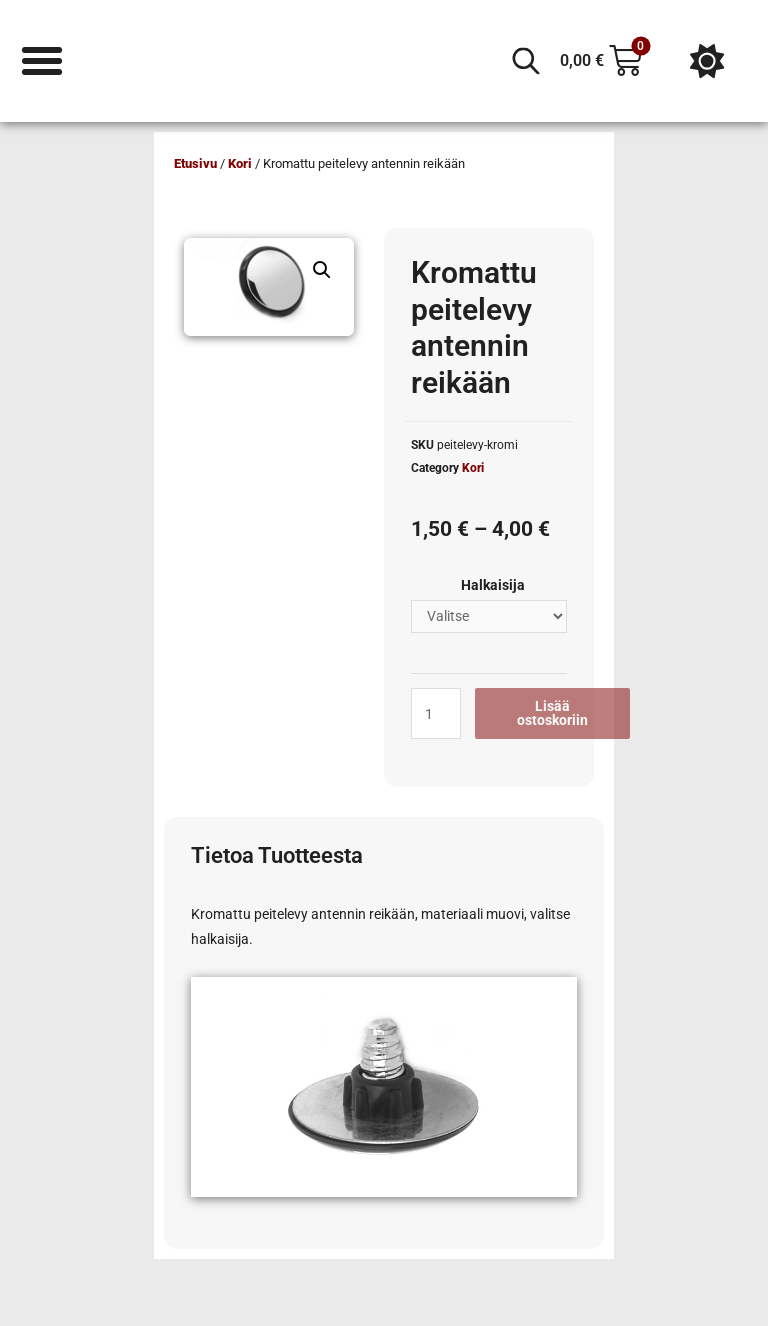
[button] (322, 270)
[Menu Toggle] (42, 61)
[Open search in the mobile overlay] (526, 61)
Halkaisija (493, 585)
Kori (240, 163)
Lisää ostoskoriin (552, 713)
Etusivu (195, 163)
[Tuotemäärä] (436, 713)
